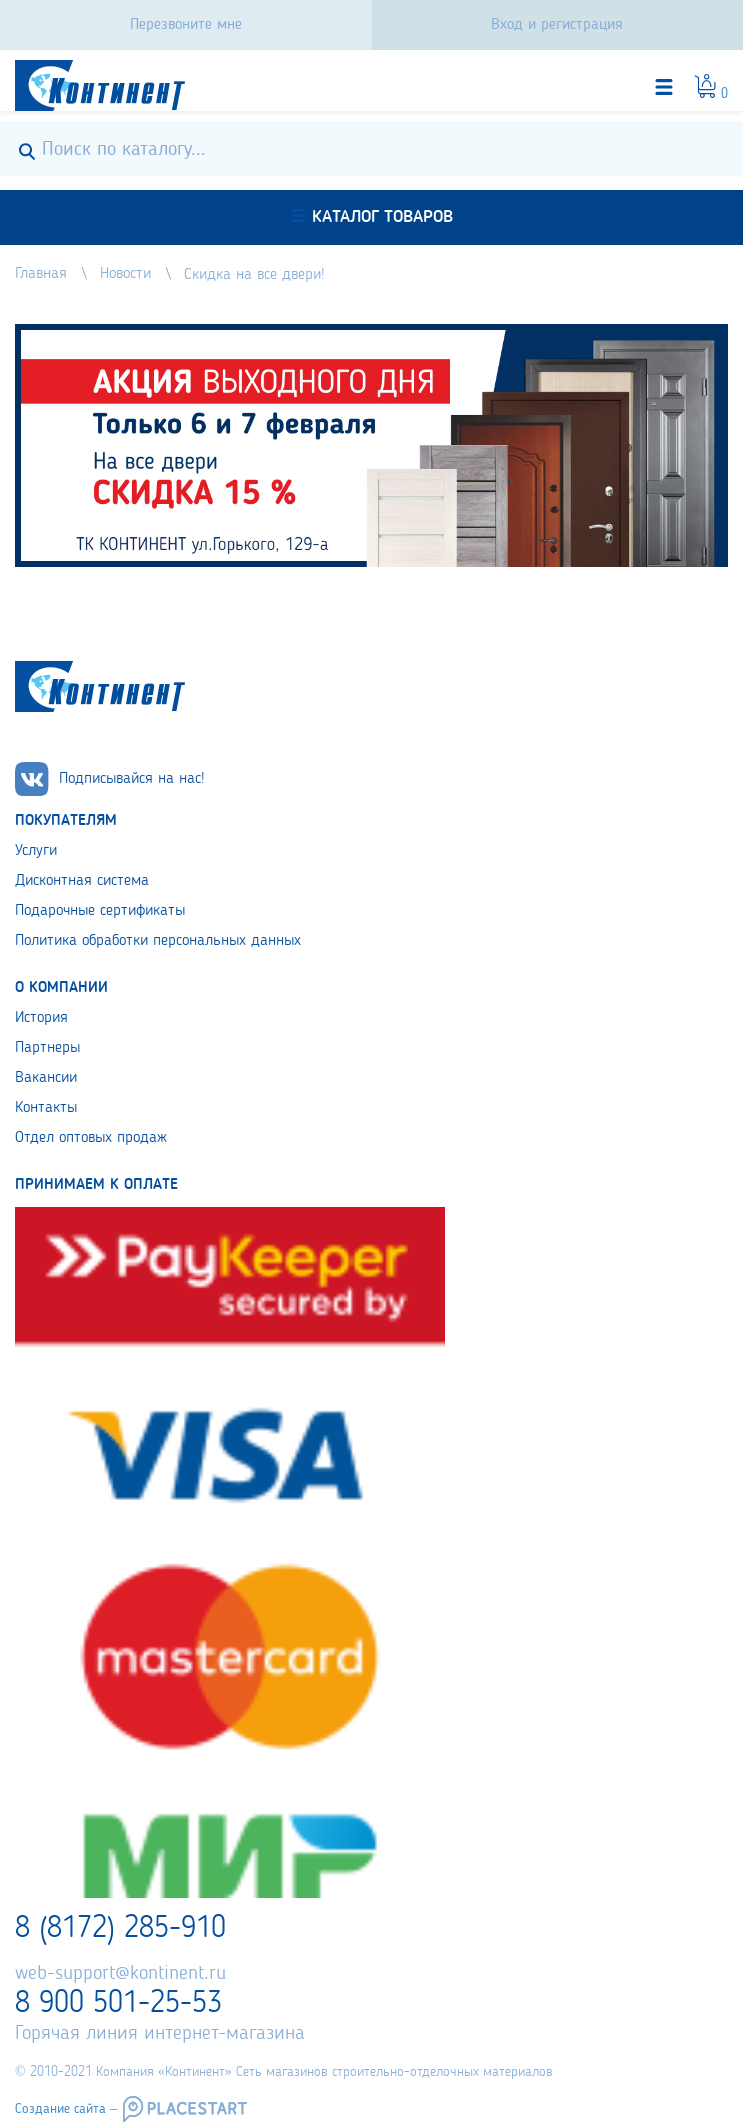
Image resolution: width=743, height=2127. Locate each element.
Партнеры (47, 1048)
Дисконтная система (82, 881)
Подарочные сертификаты (100, 911)
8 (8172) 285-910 (120, 1929)
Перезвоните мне (186, 25)
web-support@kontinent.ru (120, 1974)
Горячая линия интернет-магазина (160, 2034)
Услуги (36, 851)
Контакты (46, 1108)
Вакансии (46, 1078)
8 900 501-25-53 (118, 2004)
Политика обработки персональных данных (158, 941)
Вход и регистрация (557, 25)
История (41, 1018)
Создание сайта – (66, 2109)
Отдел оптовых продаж (91, 1138)
